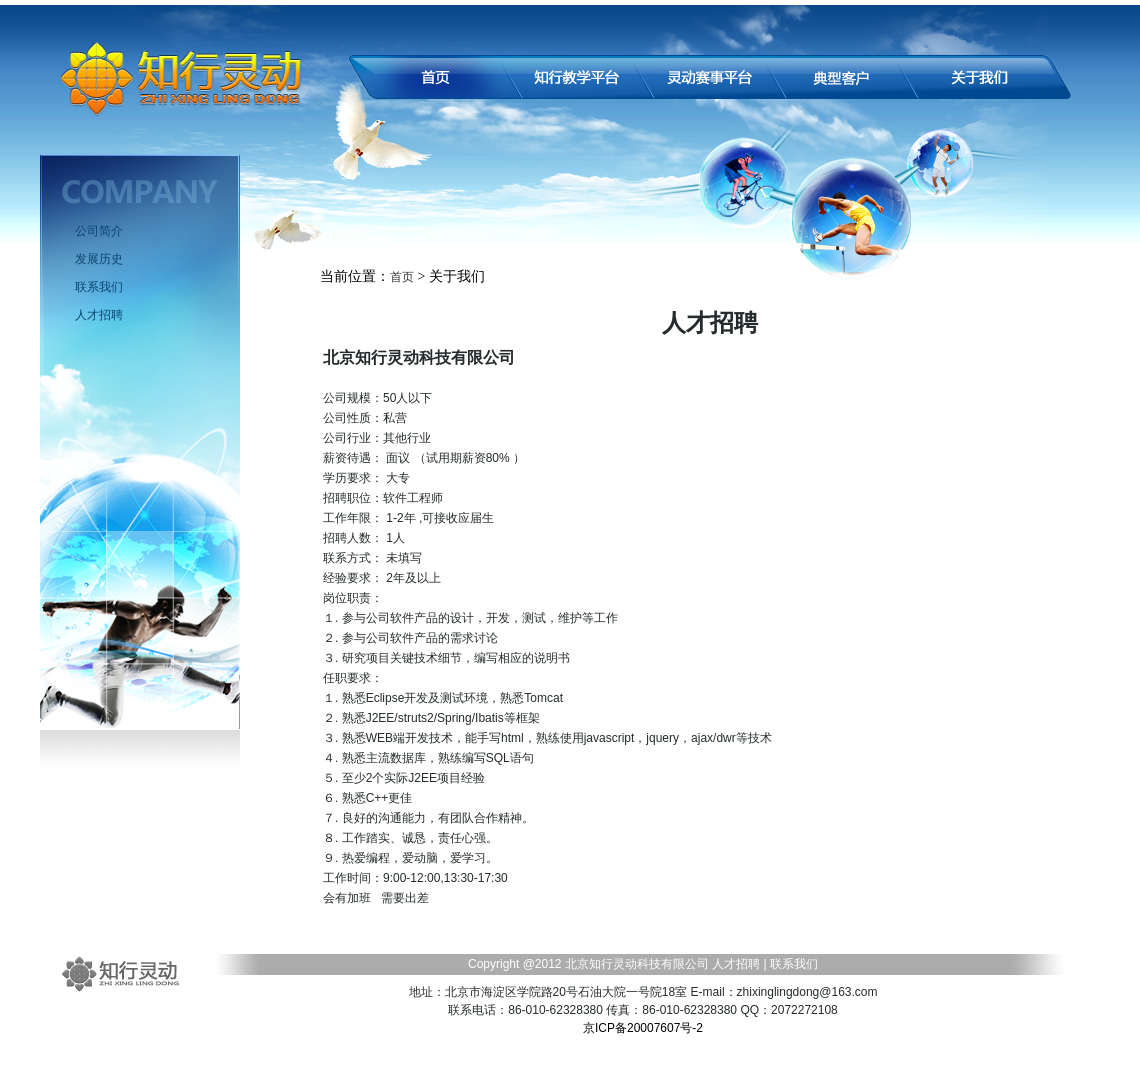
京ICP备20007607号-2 (643, 1028)
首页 (402, 277)
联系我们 (99, 287)
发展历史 (99, 259)
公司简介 (99, 231)
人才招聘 (99, 315)
